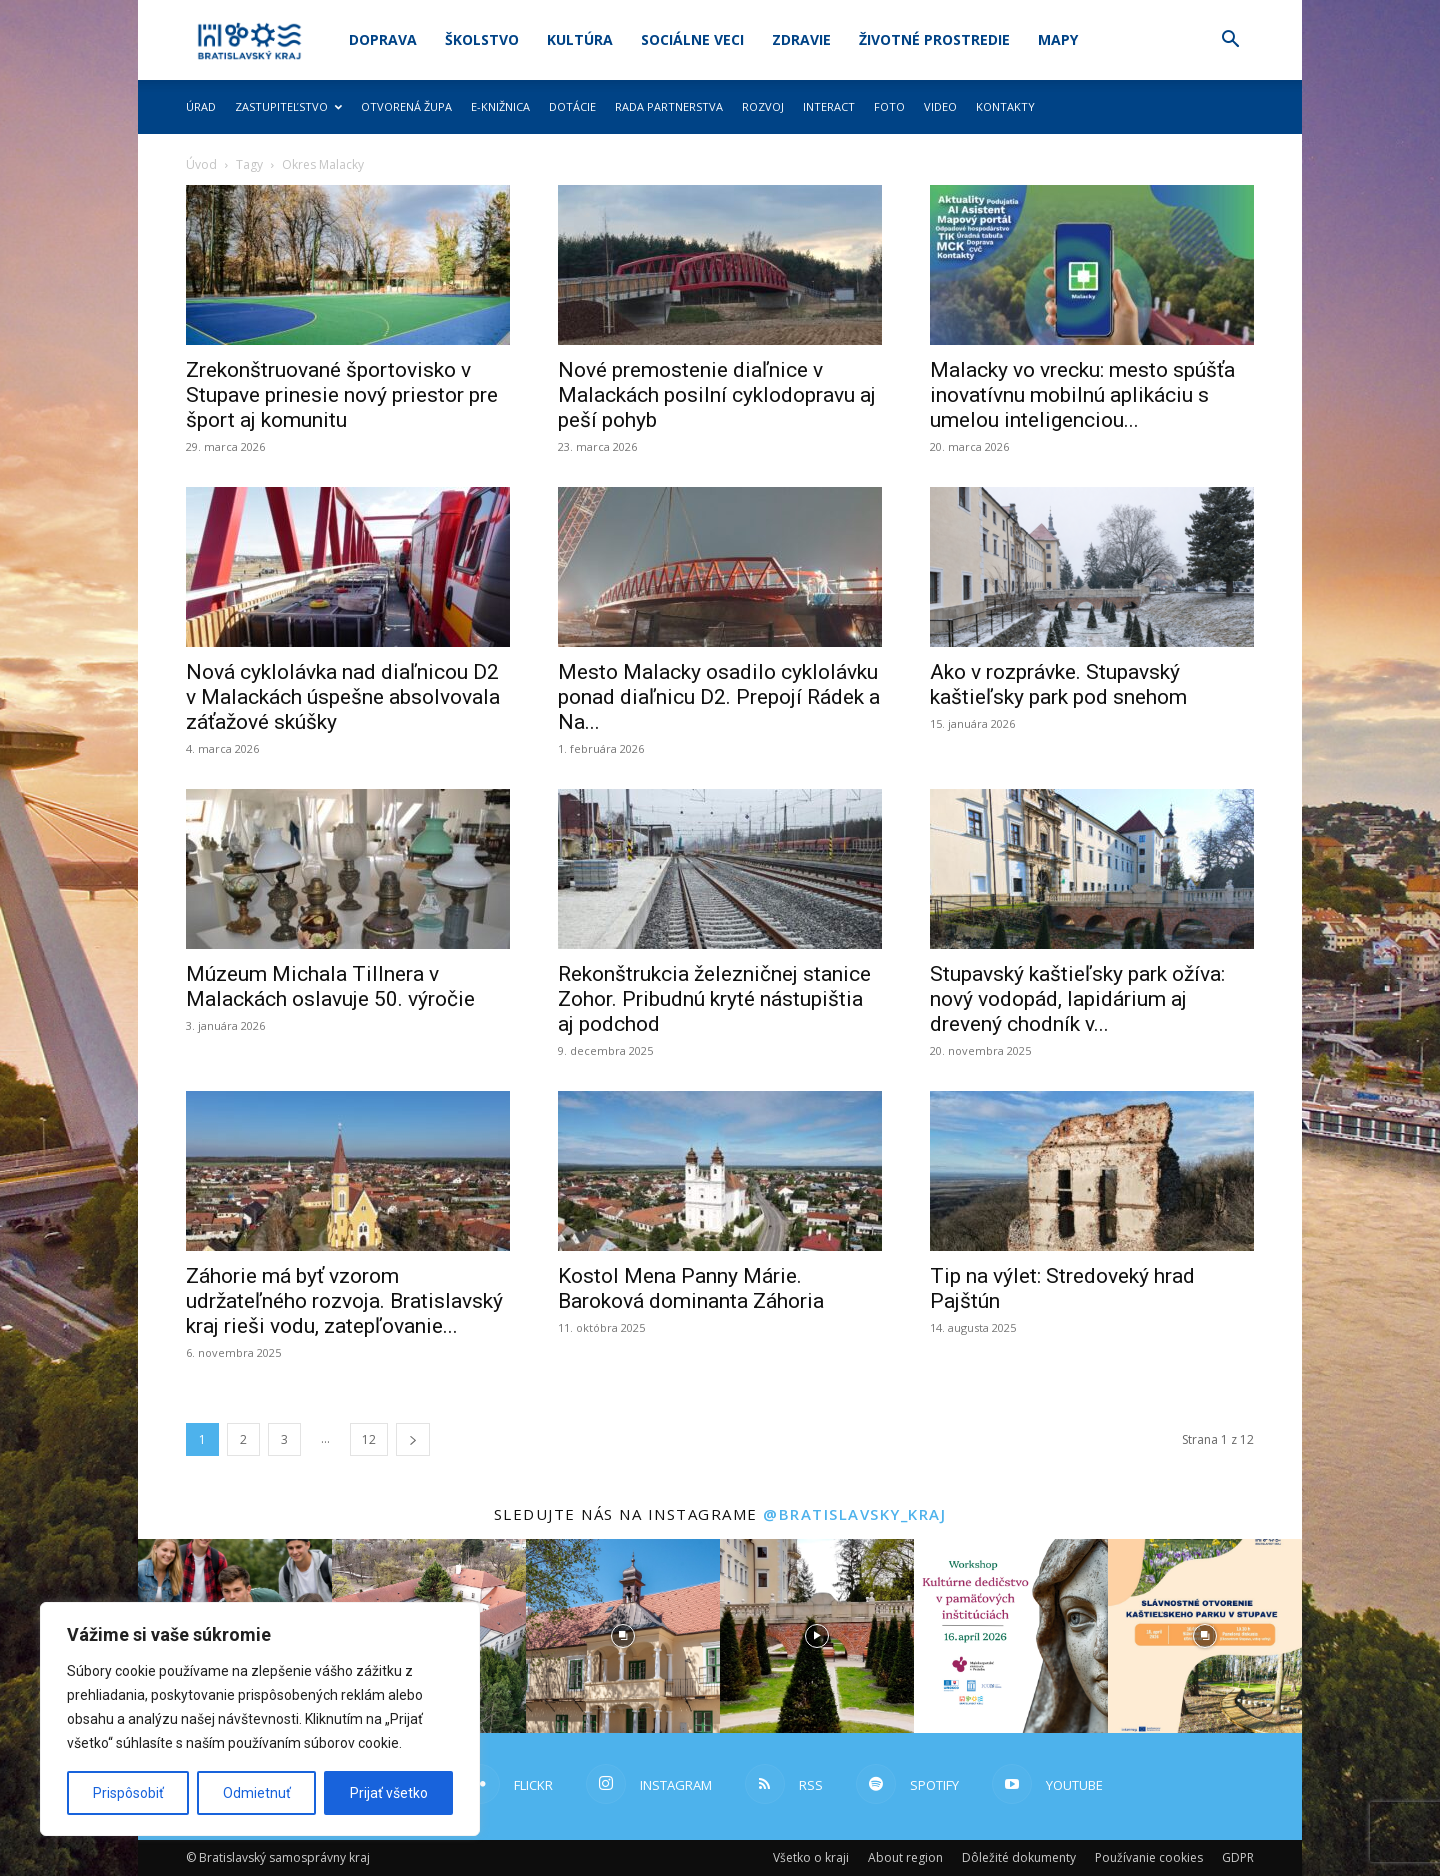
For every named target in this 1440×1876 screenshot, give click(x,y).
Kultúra (580, 39)
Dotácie (572, 106)
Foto (889, 106)
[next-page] (413, 1439)
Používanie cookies (1149, 1857)
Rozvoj (763, 106)
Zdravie (801, 39)
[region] (260, 1719)
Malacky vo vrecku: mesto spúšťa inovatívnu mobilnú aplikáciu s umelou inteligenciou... (1082, 395)
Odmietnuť (257, 1793)
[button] (1230, 41)
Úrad (201, 106)
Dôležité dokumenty (1019, 1857)
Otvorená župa (406, 106)
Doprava (383, 39)
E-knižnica (500, 106)
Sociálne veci (692, 39)
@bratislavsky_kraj (854, 1514)
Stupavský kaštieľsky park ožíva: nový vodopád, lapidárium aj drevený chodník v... (1077, 999)
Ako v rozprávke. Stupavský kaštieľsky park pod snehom (1058, 684)
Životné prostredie (934, 39)
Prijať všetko (389, 1793)
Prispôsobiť (128, 1793)
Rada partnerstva (669, 106)
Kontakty (1005, 106)
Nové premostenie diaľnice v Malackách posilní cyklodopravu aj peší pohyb (717, 395)
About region (905, 1857)
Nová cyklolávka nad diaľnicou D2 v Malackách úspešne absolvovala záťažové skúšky (343, 697)
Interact (829, 106)
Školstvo (482, 39)
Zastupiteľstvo (288, 106)
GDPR (1238, 1857)
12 (369, 1439)
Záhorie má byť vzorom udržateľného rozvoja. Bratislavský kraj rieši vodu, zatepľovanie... (344, 1301)
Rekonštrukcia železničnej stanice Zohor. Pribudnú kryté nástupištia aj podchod (714, 999)
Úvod (201, 164)
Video (940, 106)
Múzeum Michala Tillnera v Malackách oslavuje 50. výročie (330, 986)
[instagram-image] (623, 1636)
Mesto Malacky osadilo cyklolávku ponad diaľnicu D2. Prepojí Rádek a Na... (719, 697)
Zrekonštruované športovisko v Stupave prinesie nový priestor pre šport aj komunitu (342, 395)
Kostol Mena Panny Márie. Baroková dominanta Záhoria (691, 1288)
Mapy (1058, 39)
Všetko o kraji (811, 1857)
